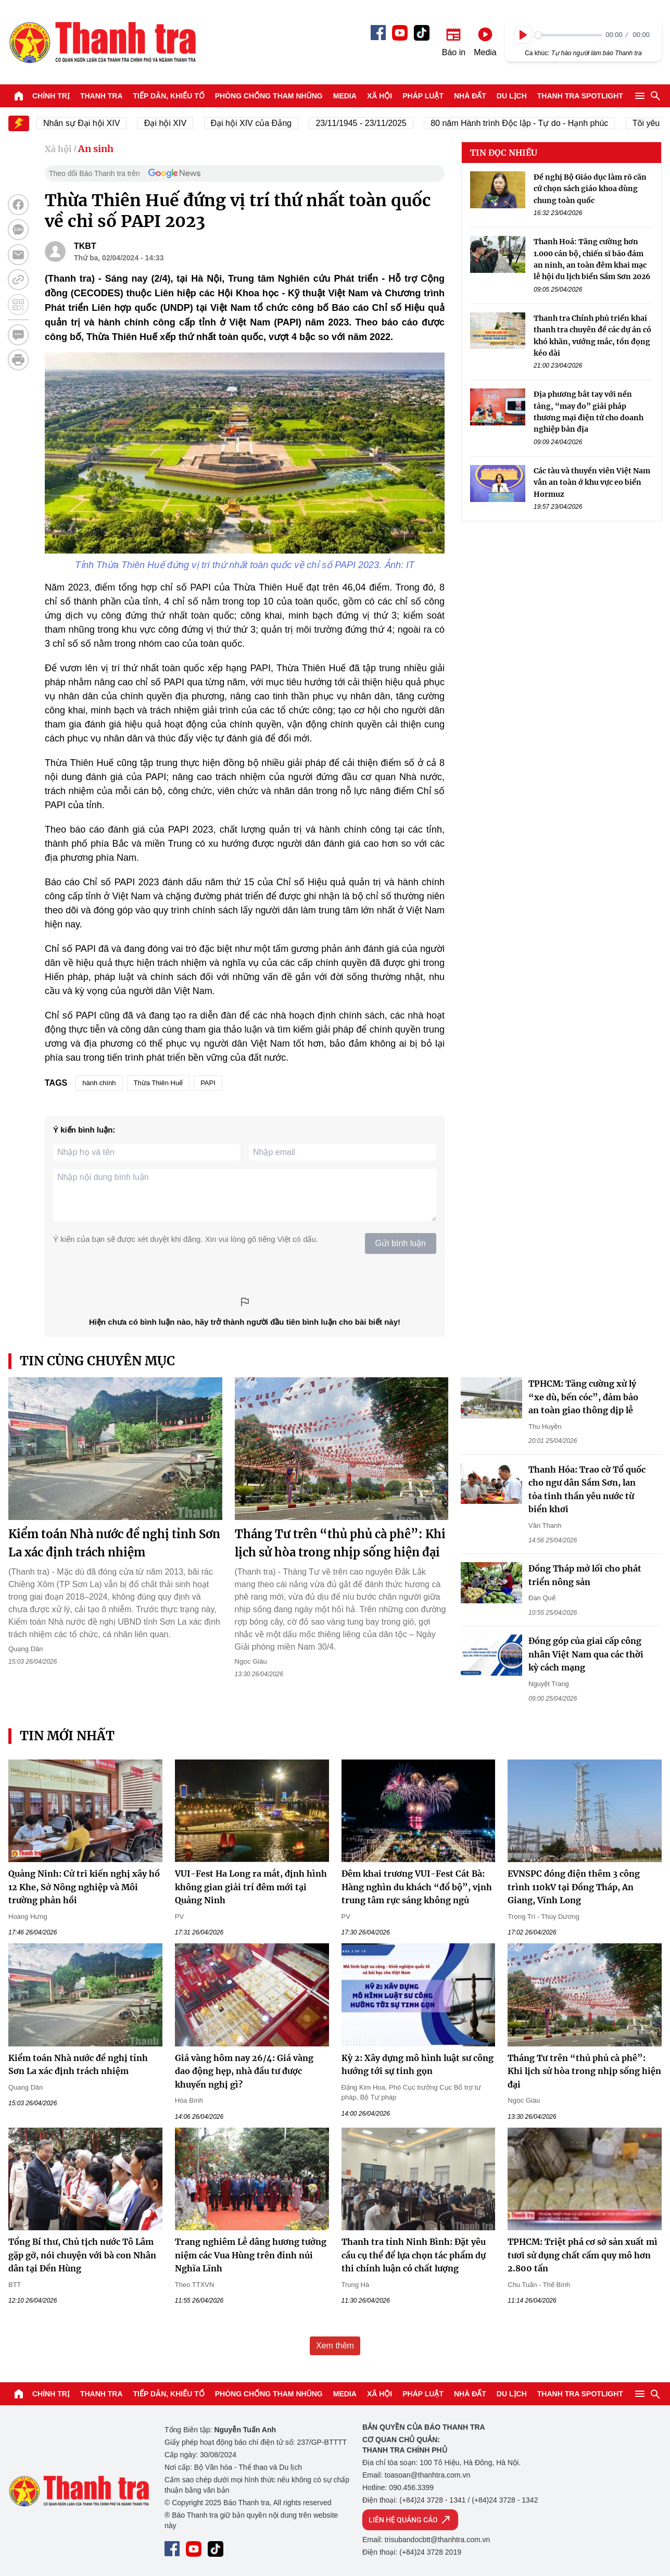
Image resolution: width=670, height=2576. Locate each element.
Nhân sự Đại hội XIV (91, 123)
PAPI (208, 1083)
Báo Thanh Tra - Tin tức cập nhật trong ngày (102, 42)
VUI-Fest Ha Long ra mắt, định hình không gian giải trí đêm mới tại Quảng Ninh (251, 1886)
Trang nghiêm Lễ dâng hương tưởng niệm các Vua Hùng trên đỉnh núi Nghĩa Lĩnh (250, 2254)
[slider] (568, 35)
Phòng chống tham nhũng (269, 96)
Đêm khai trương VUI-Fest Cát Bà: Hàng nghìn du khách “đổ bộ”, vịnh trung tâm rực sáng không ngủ (417, 1886)
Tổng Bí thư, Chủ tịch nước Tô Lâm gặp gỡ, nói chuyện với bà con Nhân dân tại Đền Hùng (82, 2254)
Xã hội (379, 96)
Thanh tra (101, 96)
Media (345, 96)
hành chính (99, 1083)
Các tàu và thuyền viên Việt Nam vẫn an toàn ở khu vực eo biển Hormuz (592, 482)
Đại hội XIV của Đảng (260, 123)
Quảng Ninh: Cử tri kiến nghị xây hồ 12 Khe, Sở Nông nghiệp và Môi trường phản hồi (84, 1886)
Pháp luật (423, 96)
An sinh (95, 149)
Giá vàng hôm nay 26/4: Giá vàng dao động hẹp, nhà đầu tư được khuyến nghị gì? (244, 2071)
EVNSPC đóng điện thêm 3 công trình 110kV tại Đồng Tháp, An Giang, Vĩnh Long (574, 1886)
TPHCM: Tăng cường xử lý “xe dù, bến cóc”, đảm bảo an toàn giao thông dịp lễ (583, 1396)
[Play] (523, 35)
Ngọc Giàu (251, 1661)
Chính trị (51, 96)
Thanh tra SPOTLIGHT (580, 96)
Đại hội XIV (175, 123)
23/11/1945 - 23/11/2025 (370, 123)
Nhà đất (470, 96)
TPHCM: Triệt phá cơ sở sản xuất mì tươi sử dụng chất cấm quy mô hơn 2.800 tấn (583, 2254)
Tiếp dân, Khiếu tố (169, 96)
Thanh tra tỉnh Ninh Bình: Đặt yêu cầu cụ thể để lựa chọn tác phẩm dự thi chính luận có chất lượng (414, 2254)
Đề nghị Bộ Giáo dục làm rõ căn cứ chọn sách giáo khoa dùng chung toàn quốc (590, 188)
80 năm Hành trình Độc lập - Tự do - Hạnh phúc (529, 123)
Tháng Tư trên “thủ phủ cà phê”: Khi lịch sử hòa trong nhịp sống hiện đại (584, 2071)
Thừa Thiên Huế (158, 1083)
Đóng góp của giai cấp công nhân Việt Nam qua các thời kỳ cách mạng (585, 1654)
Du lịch (512, 96)
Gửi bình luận (400, 1243)
